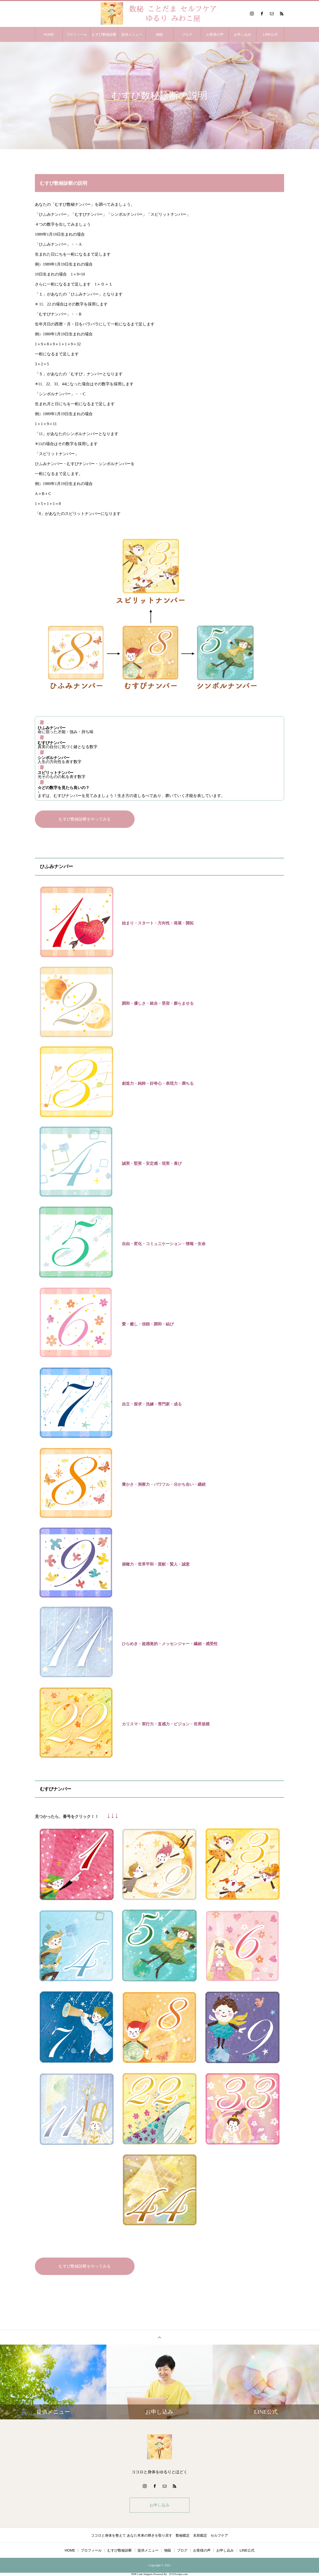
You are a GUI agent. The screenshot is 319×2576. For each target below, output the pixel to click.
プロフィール (76, 34)
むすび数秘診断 (104, 34)
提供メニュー (131, 34)
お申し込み (242, 34)
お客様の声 (215, 34)
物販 (159, 34)
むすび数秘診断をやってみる (85, 819)
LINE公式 (270, 34)
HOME (49, 34)
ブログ (187, 34)
